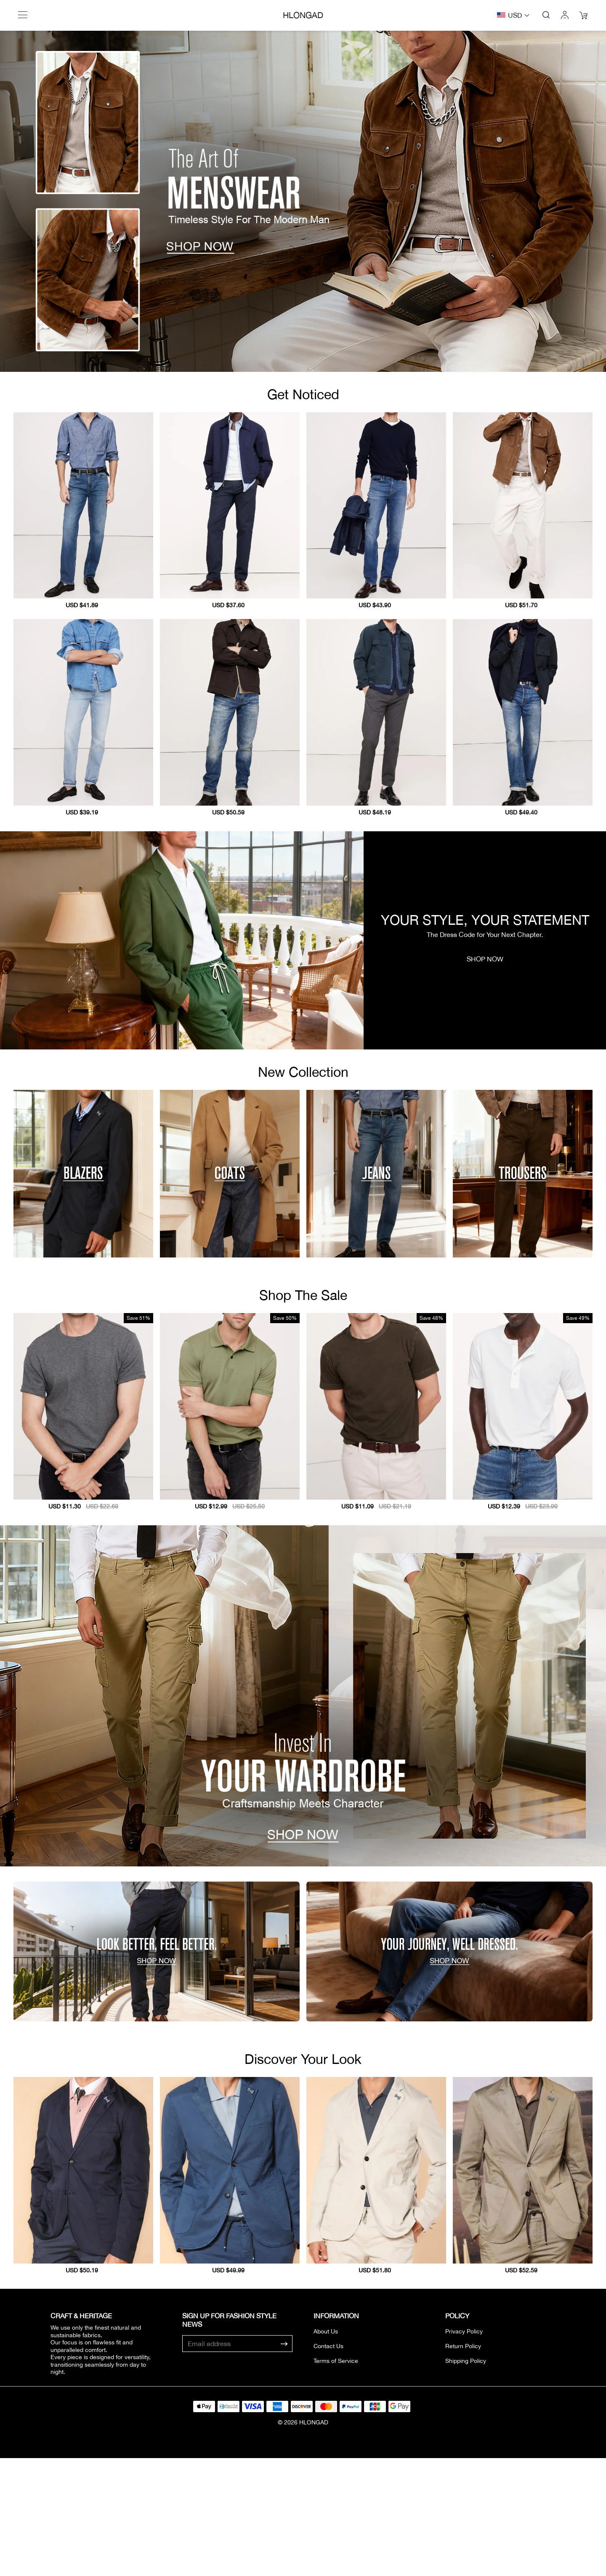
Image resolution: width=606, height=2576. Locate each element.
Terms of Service (336, 2360)
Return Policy (463, 2346)
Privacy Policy (464, 2331)
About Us (326, 2331)
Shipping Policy (465, 2360)
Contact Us (328, 2346)
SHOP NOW (485, 959)
